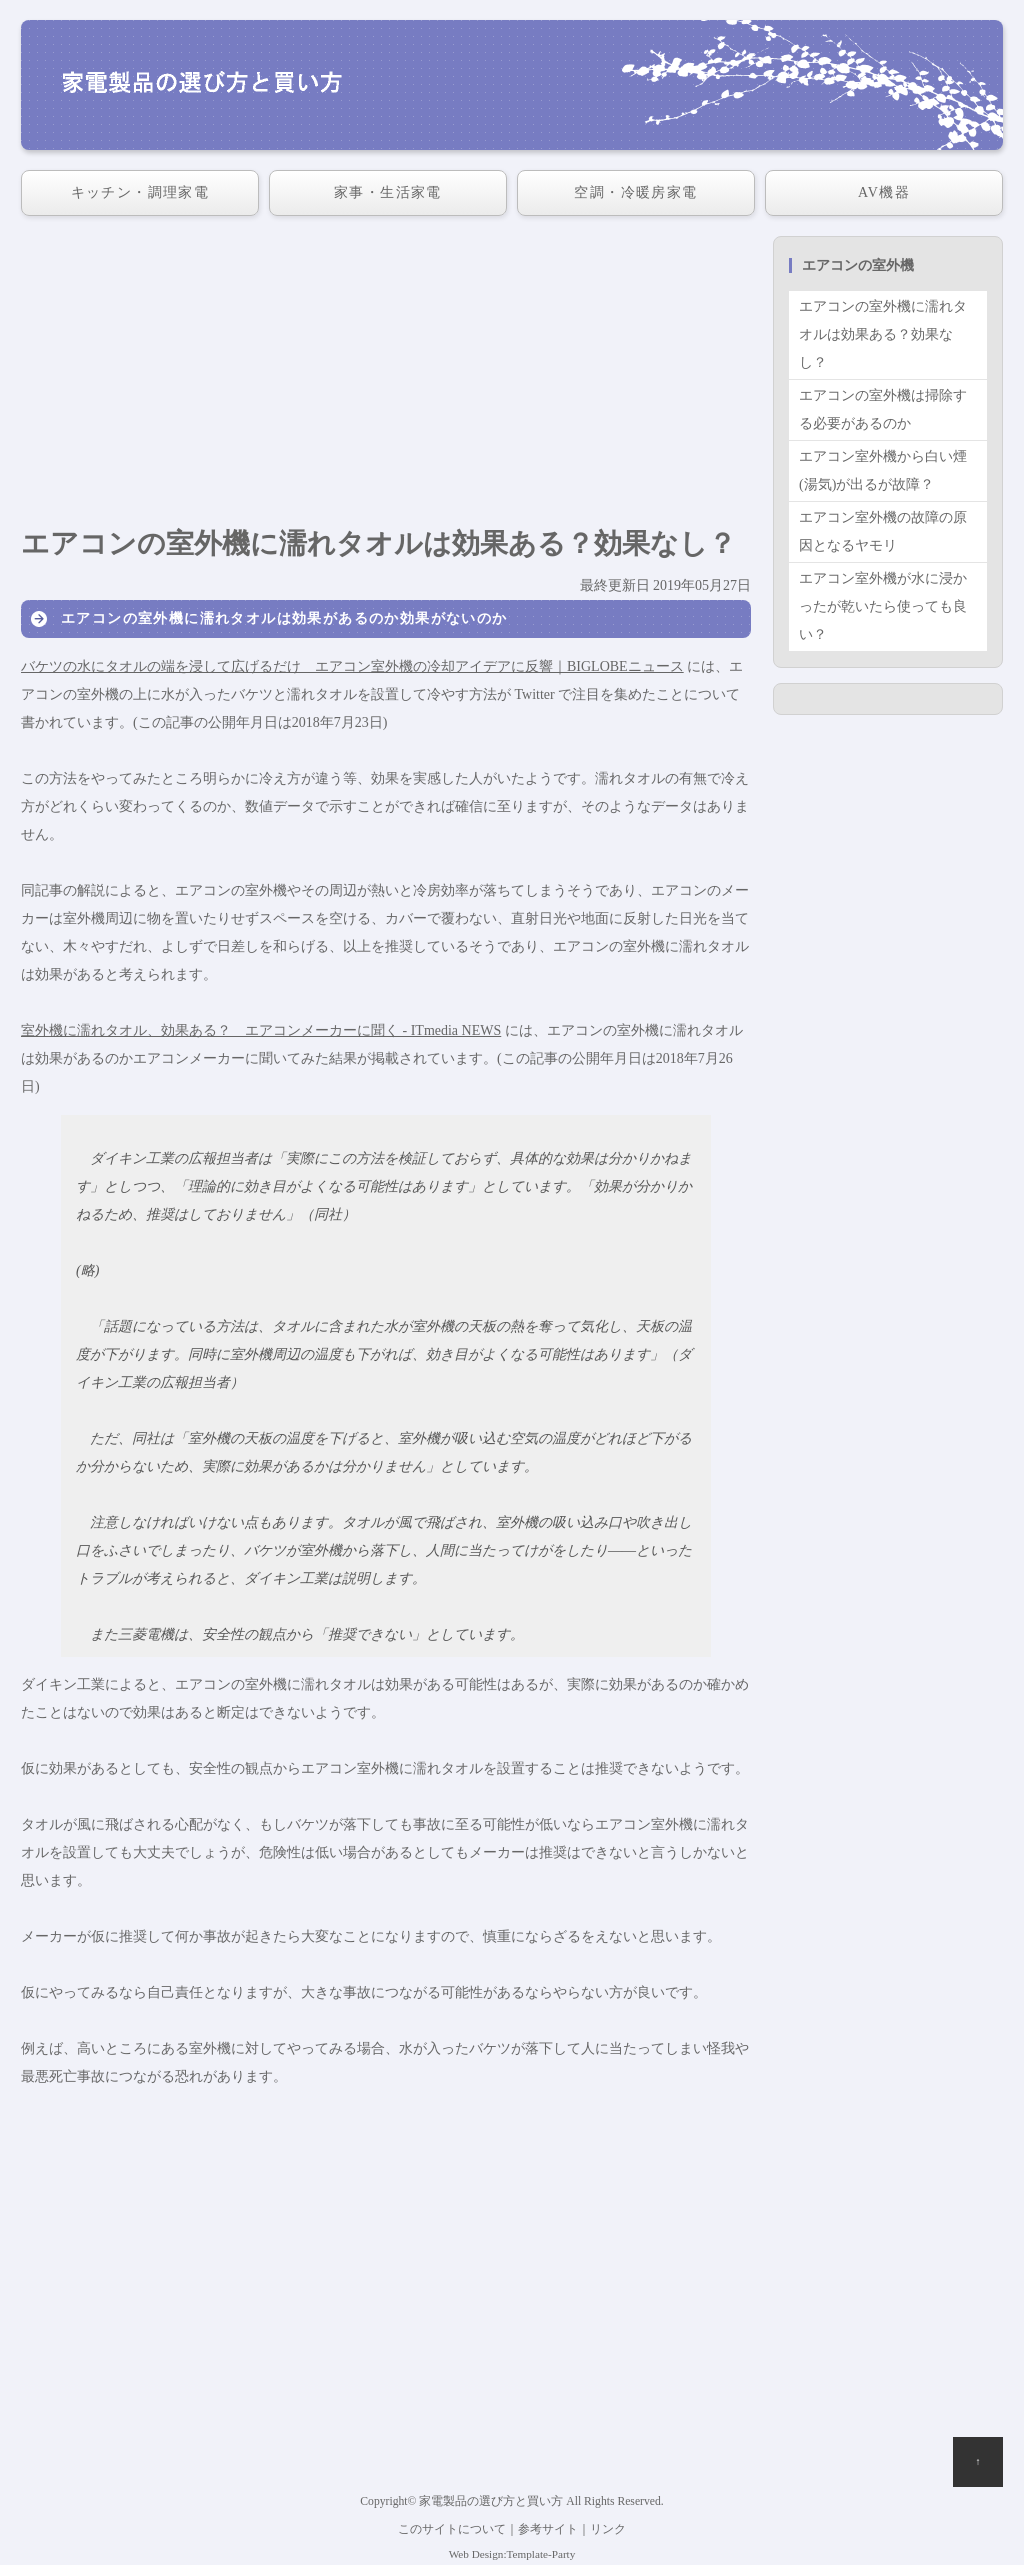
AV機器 (884, 192)
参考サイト (548, 2529)
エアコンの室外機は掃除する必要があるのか (883, 409)
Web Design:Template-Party (512, 2554)
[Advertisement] (386, 376)
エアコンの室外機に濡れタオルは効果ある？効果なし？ (883, 334)
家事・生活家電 (388, 192)
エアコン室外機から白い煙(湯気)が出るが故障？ (883, 470)
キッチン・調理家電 (140, 192)
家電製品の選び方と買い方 (491, 2501)
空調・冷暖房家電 (635, 192)
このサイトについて (452, 2529)
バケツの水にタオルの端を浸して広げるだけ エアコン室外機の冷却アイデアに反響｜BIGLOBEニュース (352, 666)
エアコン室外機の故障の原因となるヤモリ (883, 531)
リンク (608, 2529)
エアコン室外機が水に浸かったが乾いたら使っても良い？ (883, 606)
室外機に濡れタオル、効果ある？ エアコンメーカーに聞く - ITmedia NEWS (261, 1030)
